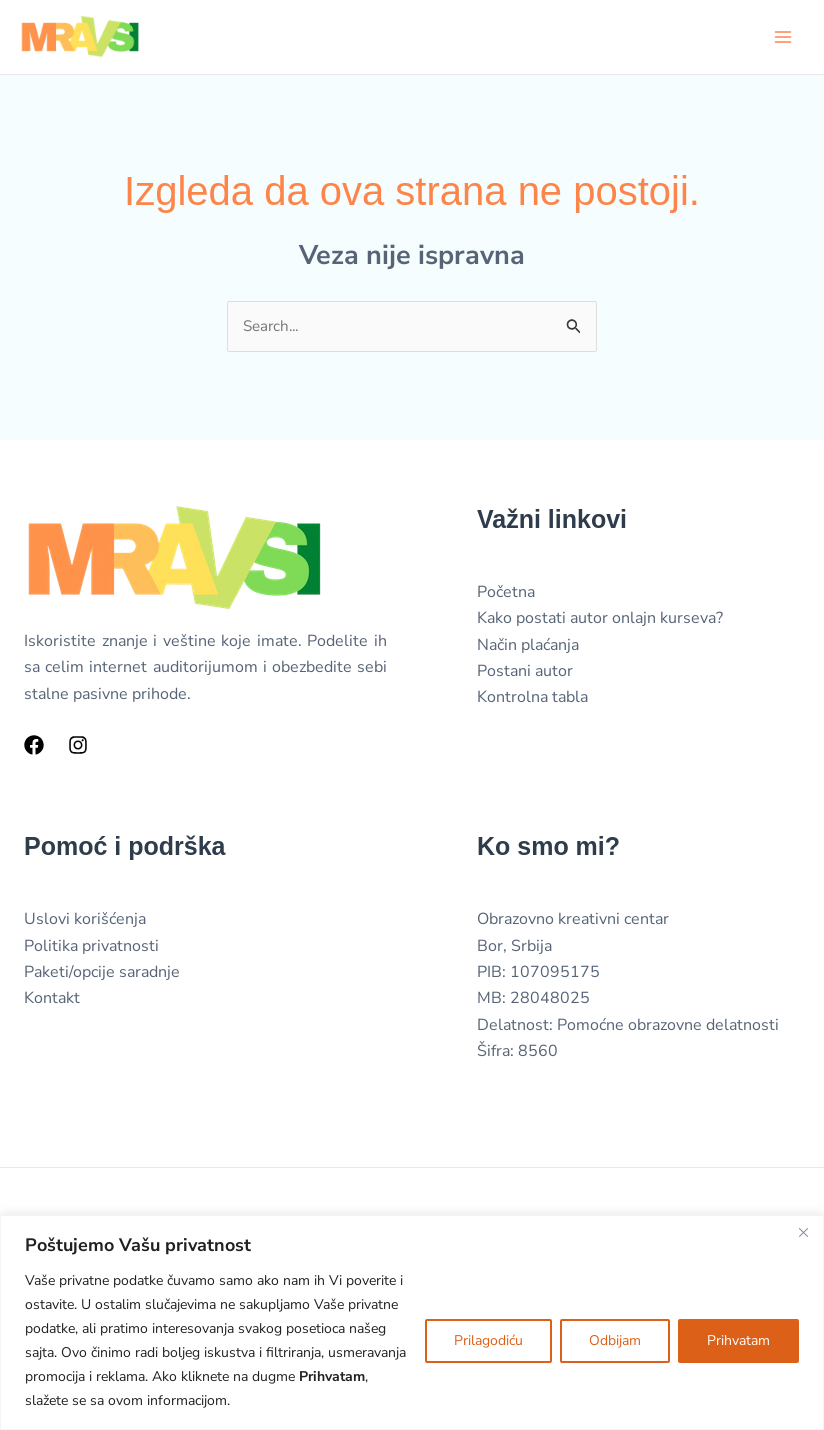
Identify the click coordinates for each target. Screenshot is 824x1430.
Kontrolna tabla (532, 700)
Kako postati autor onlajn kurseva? (600, 621)
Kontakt (52, 1002)
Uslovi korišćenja (85, 922)
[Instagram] (78, 748)
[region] (412, 1322)
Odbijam (615, 1340)
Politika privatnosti (91, 949)
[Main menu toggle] (783, 37)
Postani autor (525, 674)
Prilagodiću (488, 1340)
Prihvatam (738, 1340)
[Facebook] (34, 748)
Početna (506, 595)
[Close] (803, 1232)
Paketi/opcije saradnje (102, 975)
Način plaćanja (528, 648)
